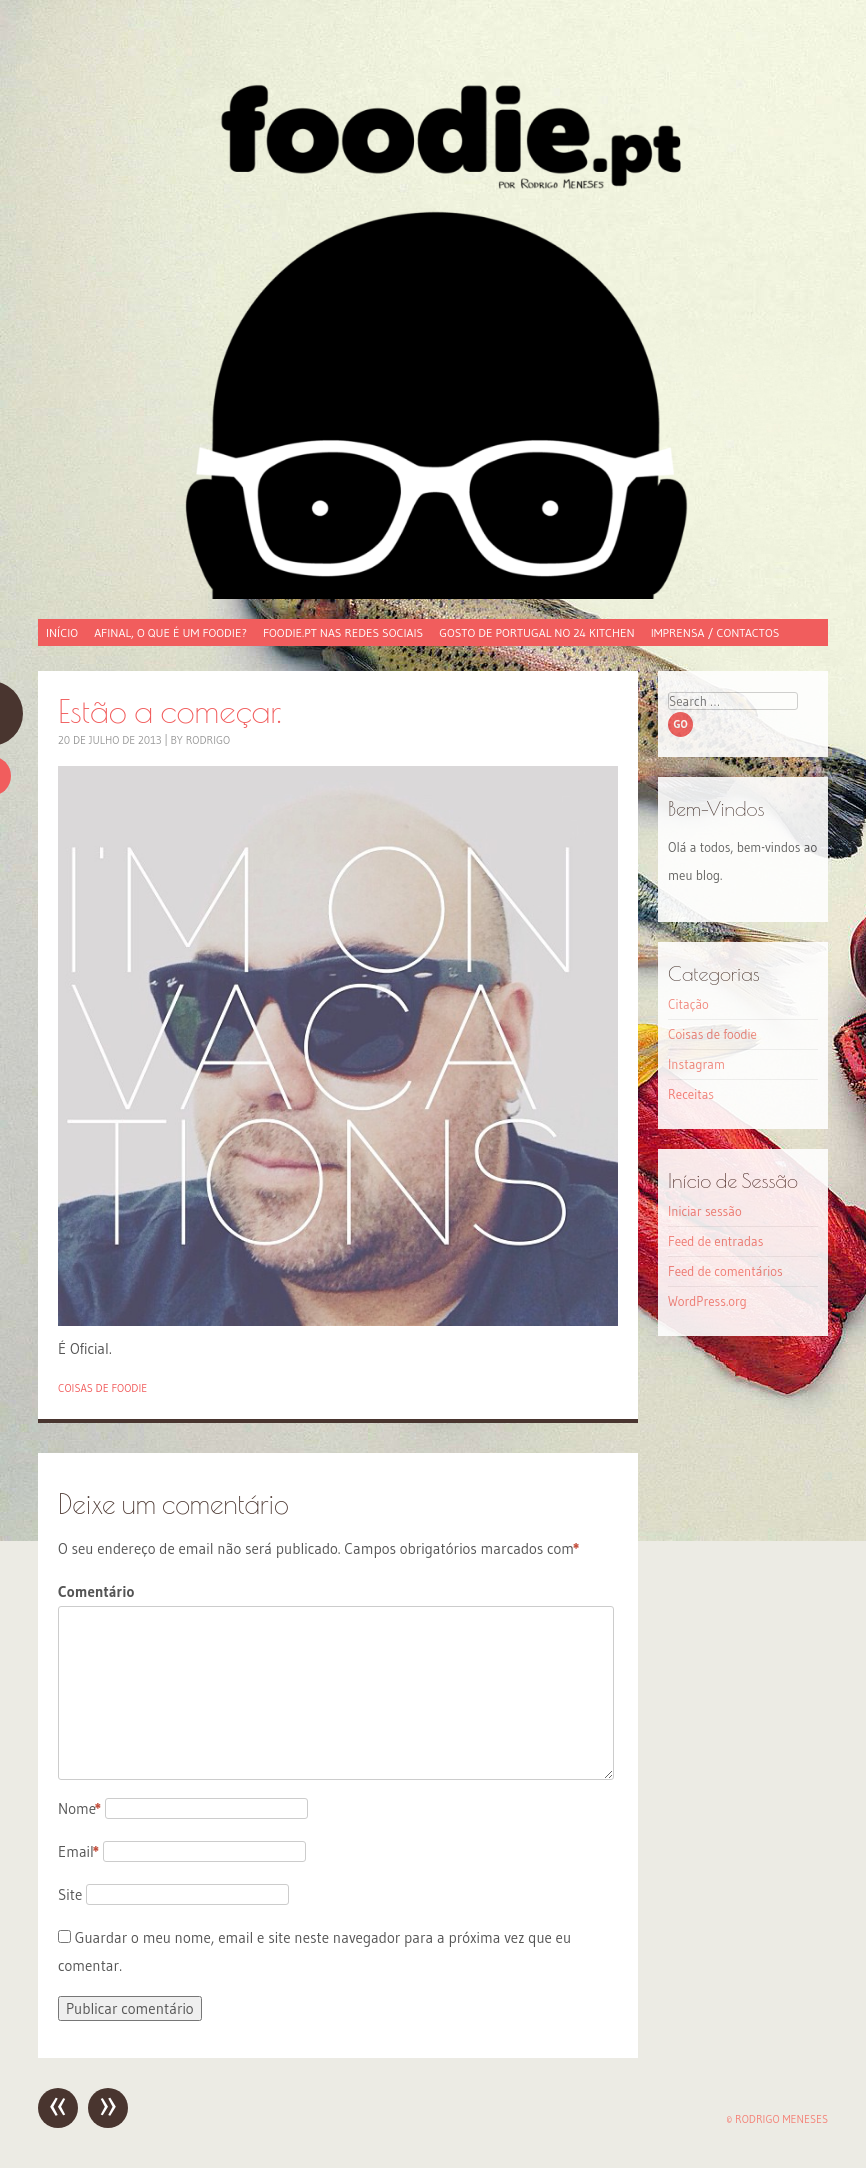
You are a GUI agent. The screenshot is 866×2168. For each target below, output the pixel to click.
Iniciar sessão (705, 1211)
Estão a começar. (169, 710)
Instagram (696, 1064)
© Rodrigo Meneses (777, 2119)
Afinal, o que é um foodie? (170, 632)
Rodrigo (208, 740)
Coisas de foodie (102, 1388)
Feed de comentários (725, 1271)
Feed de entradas (715, 1241)
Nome (79, 1808)
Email (78, 1851)
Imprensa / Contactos (715, 632)
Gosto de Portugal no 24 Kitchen (536, 632)
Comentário (96, 1591)
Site (70, 1894)
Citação (688, 1004)
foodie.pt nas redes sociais (343, 632)
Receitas (691, 1094)
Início (62, 632)
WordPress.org (707, 1301)
